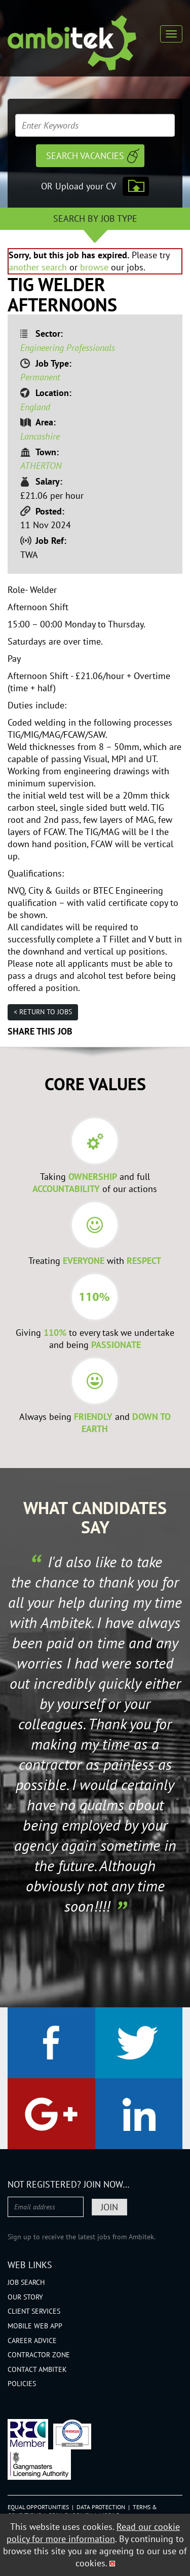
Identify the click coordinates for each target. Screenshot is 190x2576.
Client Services (34, 2311)
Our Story (25, 2297)
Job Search (26, 2282)
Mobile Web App (35, 2325)
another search (38, 267)
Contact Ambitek (37, 2369)
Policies (22, 2383)
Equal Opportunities (38, 2507)
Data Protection (101, 2507)
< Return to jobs (43, 1011)
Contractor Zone (39, 2354)
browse (94, 267)
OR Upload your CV (78, 186)
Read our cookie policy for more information (93, 2533)
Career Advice (32, 2340)
